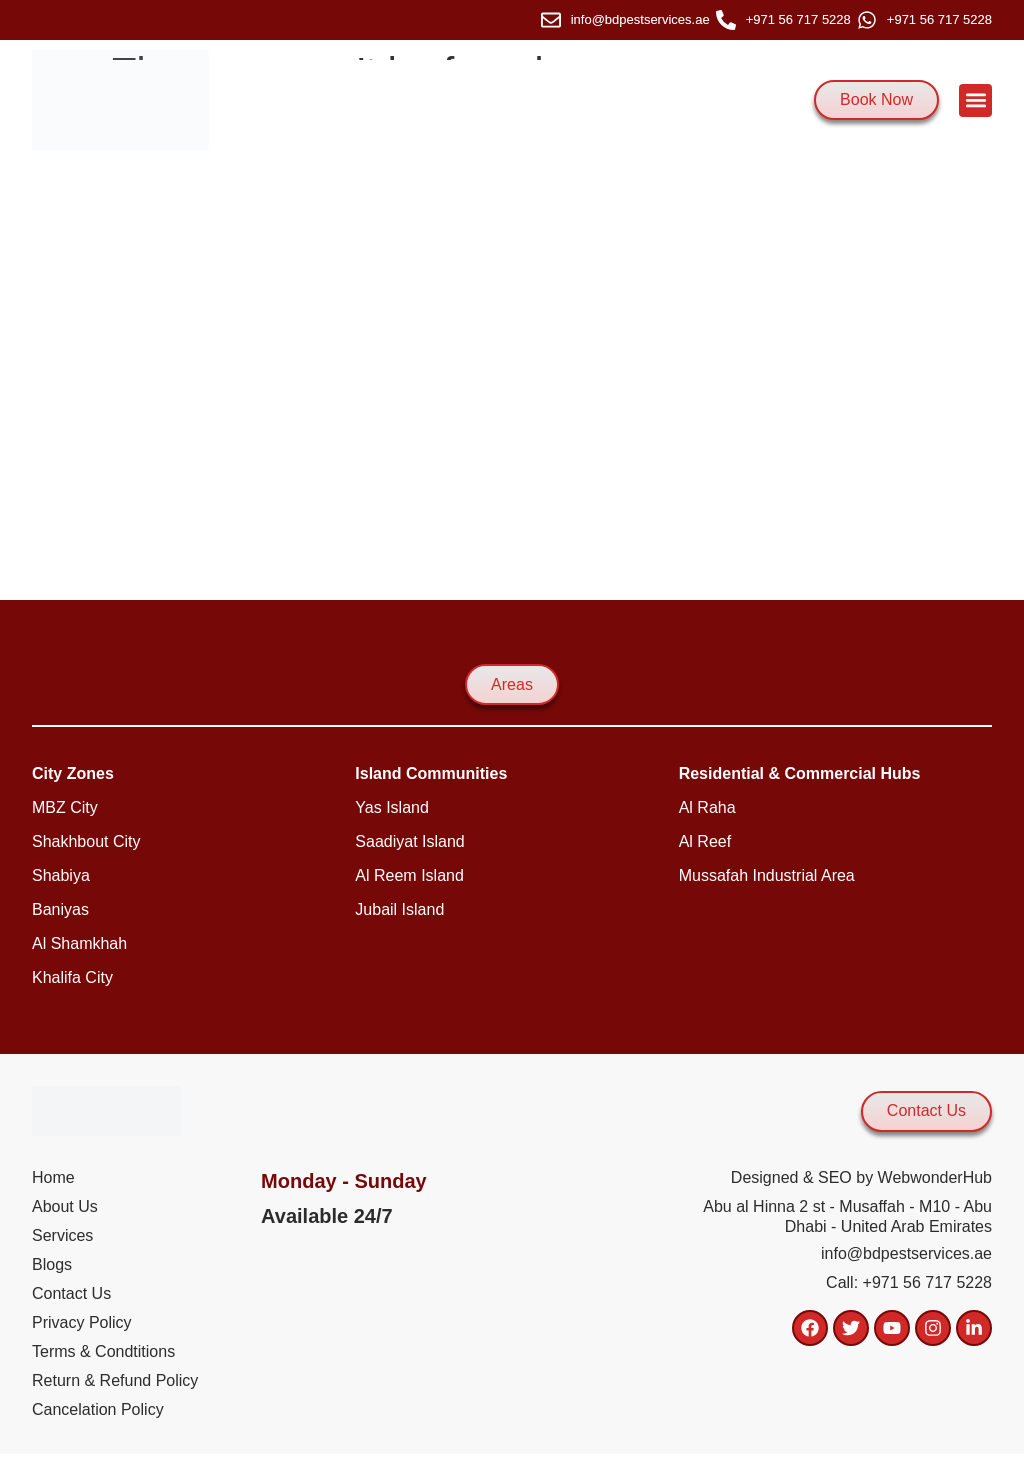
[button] (975, 100)
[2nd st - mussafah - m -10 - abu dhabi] (512, 375)
